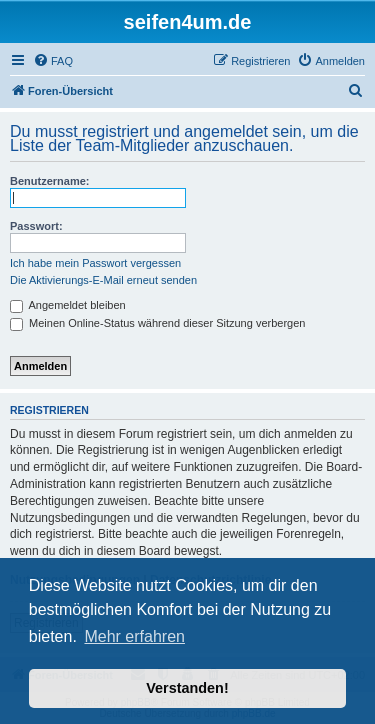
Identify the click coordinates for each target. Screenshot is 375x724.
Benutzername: (49, 181)
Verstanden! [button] (187, 688)
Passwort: (36, 226)
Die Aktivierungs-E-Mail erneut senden (103, 280)
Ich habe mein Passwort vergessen (95, 263)
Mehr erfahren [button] (134, 636)
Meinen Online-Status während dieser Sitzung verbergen (157, 323)
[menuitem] (53, 61)
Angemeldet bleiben (68, 305)
